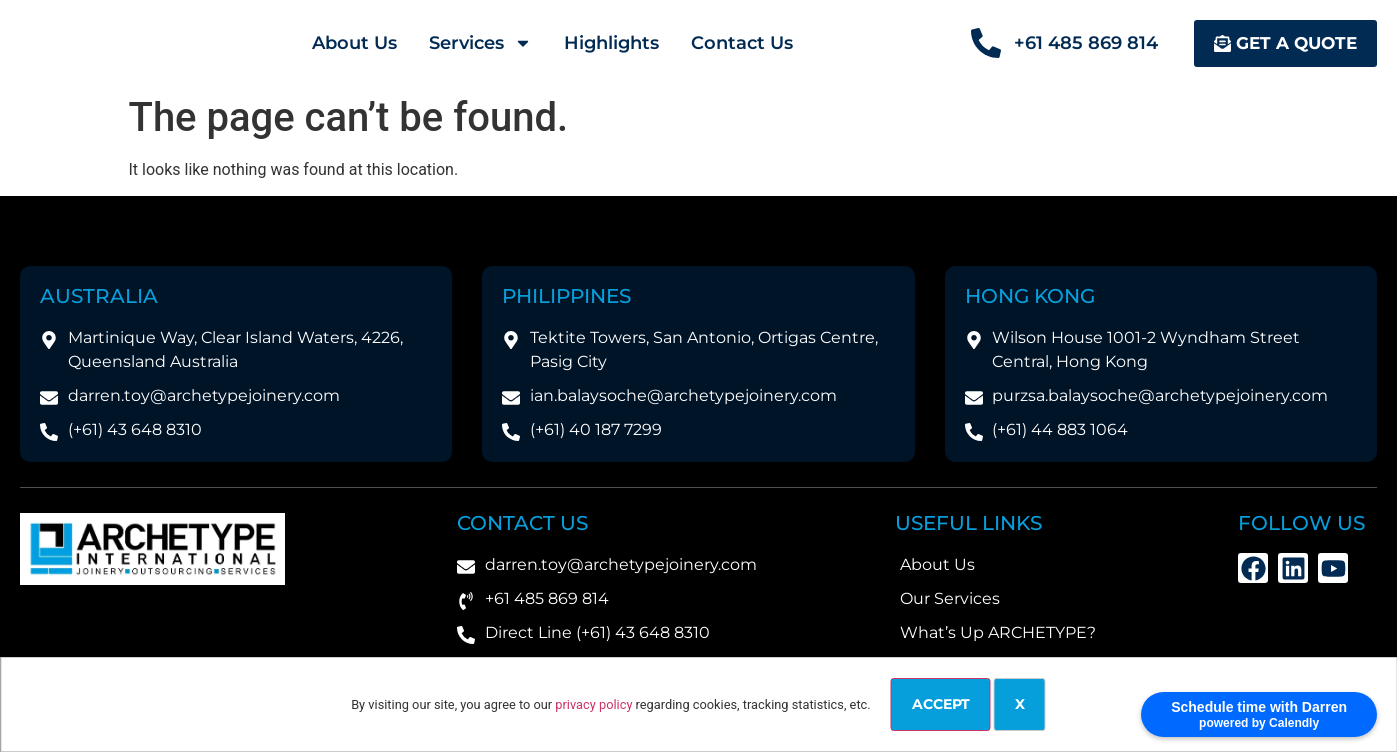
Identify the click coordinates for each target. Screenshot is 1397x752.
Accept (941, 704)
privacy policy (593, 704)
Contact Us (742, 43)
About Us (354, 43)
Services (480, 43)
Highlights (611, 43)
